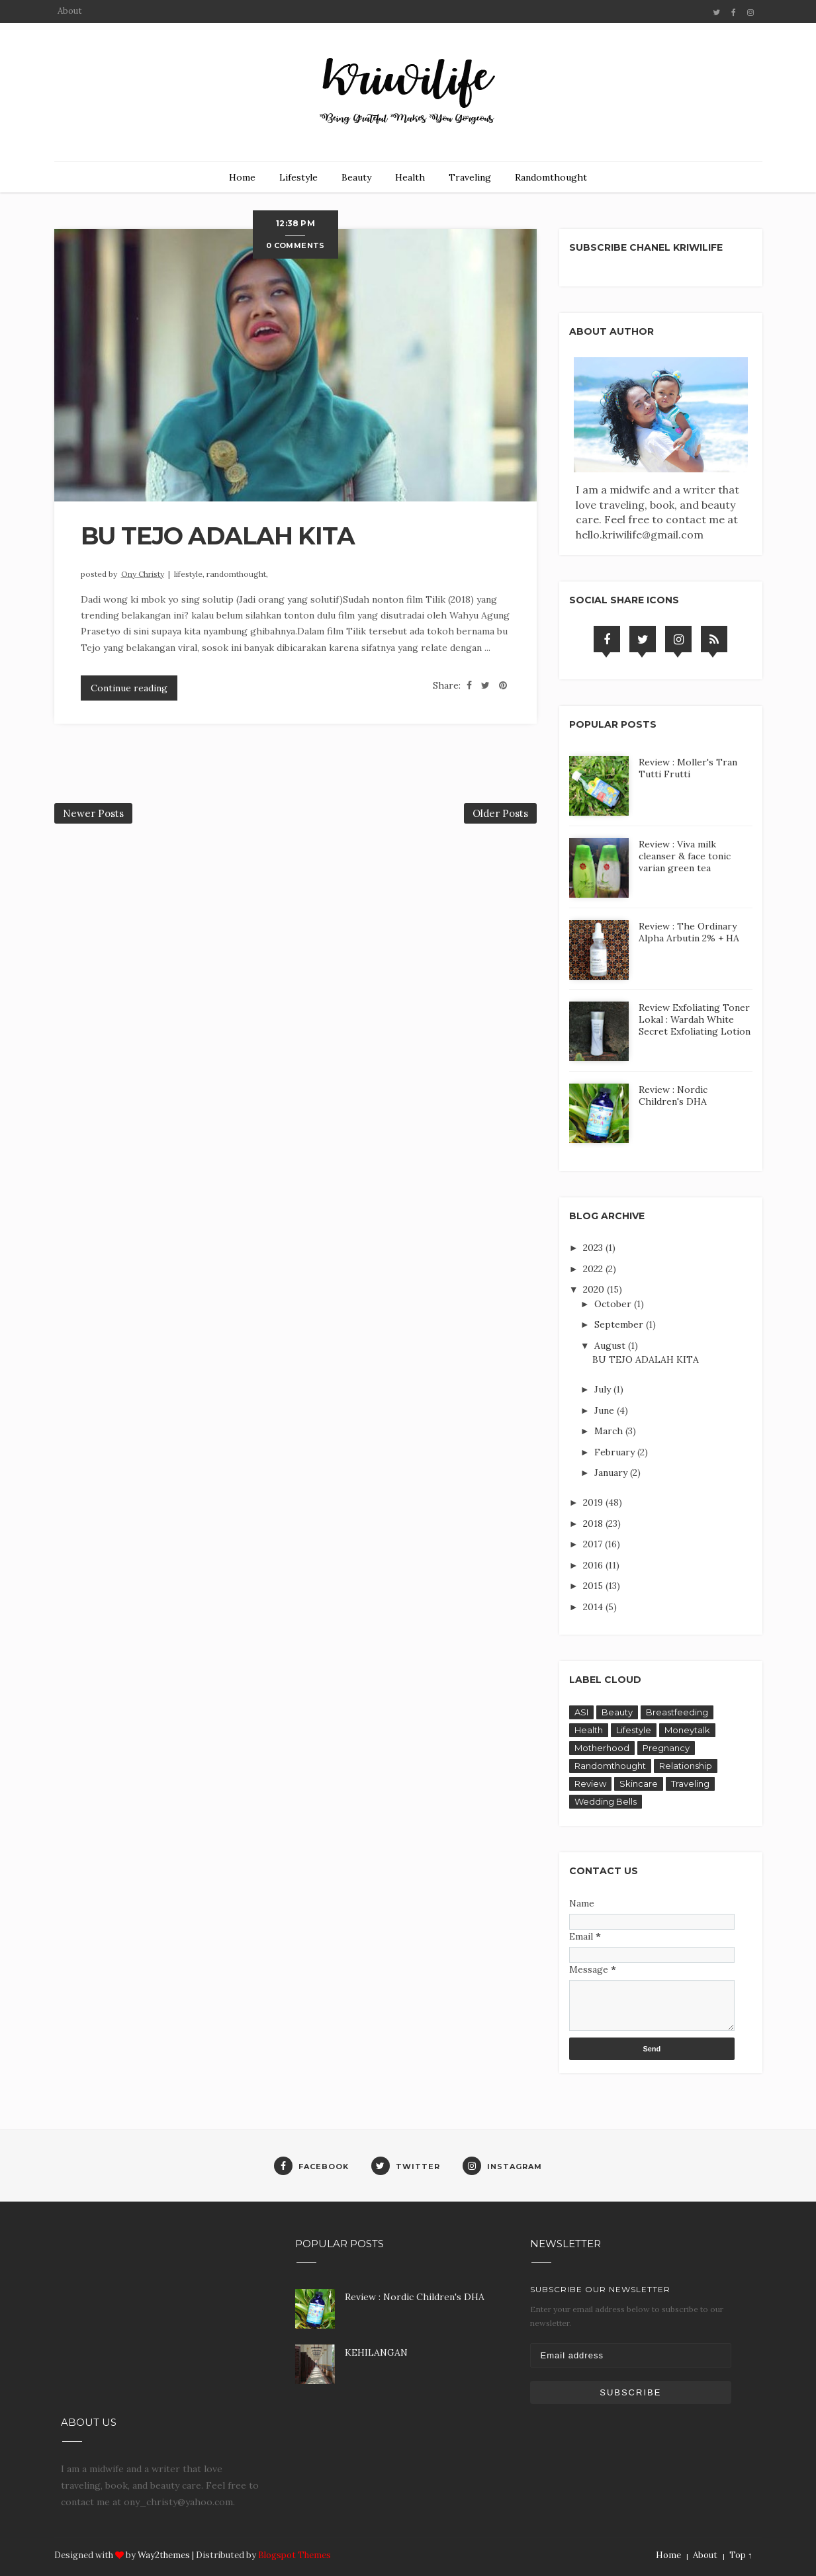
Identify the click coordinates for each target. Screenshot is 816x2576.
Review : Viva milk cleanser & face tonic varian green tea (685, 856)
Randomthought (551, 177)
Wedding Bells (605, 1801)
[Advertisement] (162, 2317)
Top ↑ (740, 2555)
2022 (594, 1269)
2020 (595, 1289)
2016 (594, 1565)
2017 (594, 1544)
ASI (581, 1712)
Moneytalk (687, 1730)
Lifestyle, (190, 574)
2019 (594, 1502)
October (614, 1304)
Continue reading (129, 688)
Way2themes (164, 2555)
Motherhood (601, 1747)
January (612, 1473)
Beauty (356, 177)
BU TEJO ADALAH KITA (218, 535)
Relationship (685, 1765)
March (609, 1431)
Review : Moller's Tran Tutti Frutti (688, 768)
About (70, 11)
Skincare (638, 1783)
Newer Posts (93, 813)
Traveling (470, 177)
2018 (594, 1523)
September (620, 1324)
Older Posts (500, 813)
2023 (594, 1248)
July (603, 1389)
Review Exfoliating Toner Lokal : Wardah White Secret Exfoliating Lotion (694, 1019)
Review (590, 1783)
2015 (594, 1586)
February (615, 1452)
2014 (594, 1607)
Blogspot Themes (294, 2555)
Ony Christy (142, 574)
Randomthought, (237, 574)
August (611, 1346)
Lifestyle (298, 177)
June (605, 1410)
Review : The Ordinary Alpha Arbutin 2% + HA (689, 932)
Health (410, 177)
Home (242, 177)
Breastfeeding (677, 1712)
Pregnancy (666, 1747)
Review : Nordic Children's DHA (673, 1095)
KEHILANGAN (376, 2352)
